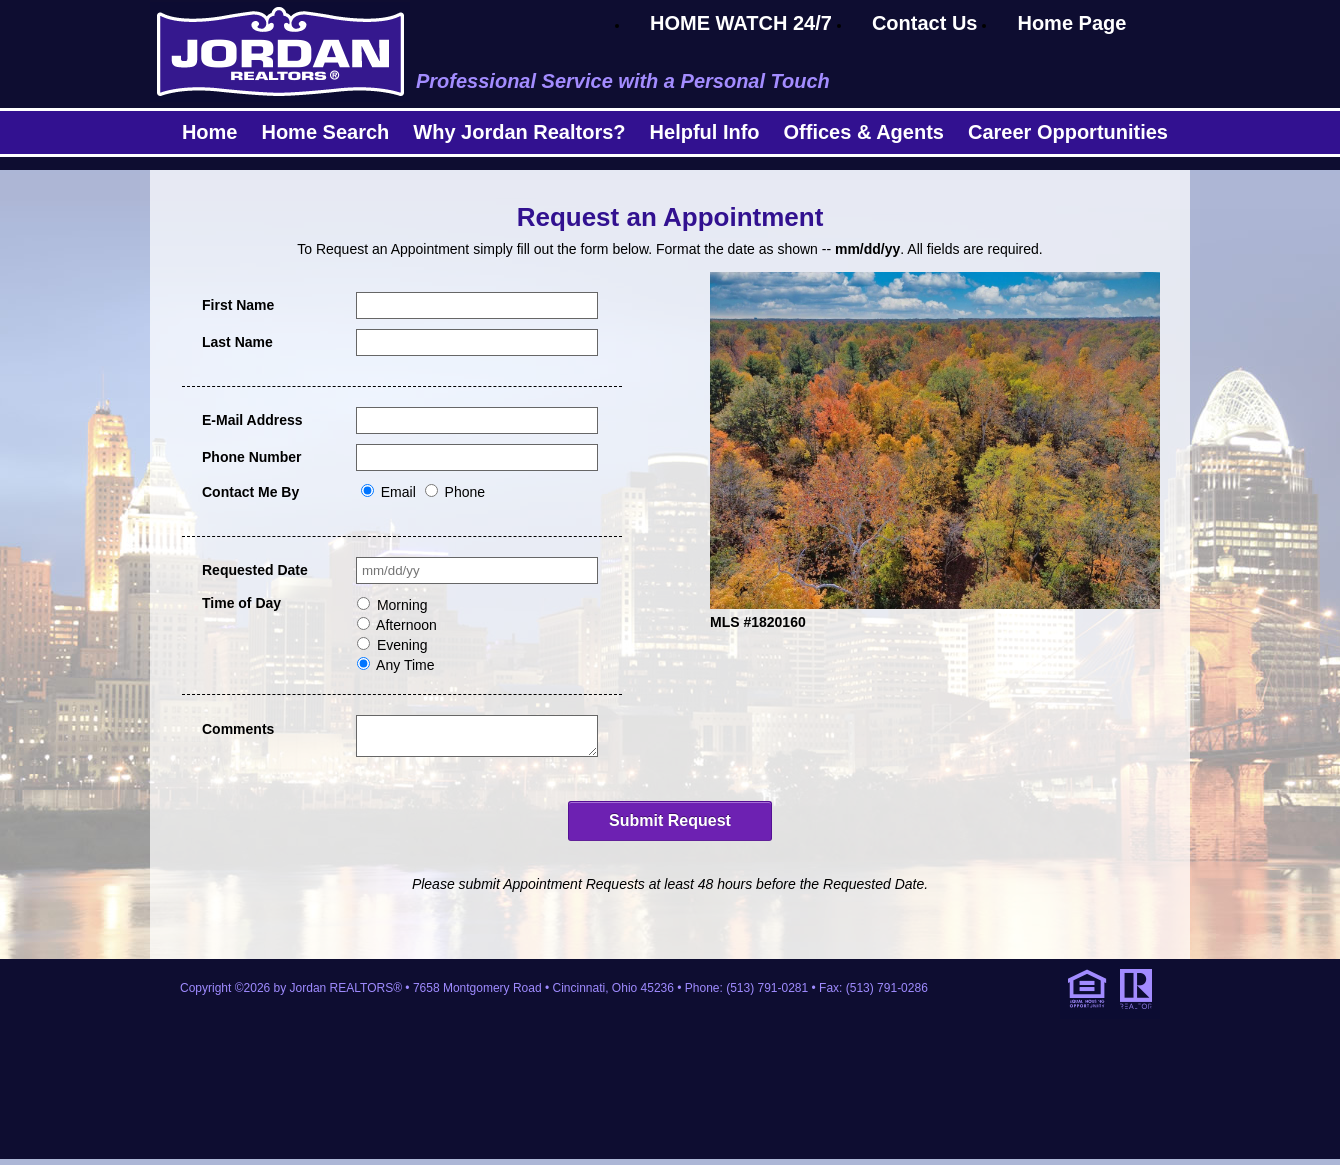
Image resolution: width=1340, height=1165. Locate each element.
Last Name (237, 342)
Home (210, 132)
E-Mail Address (252, 420)
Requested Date (255, 570)
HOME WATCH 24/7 (741, 23)
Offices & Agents (864, 132)
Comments (238, 729)
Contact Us (925, 23)
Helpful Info (705, 132)
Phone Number (252, 457)
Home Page (1071, 23)
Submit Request (670, 826)
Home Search (325, 132)
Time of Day (241, 603)
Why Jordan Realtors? (519, 132)
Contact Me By (250, 492)
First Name (238, 305)
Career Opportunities (1068, 132)
